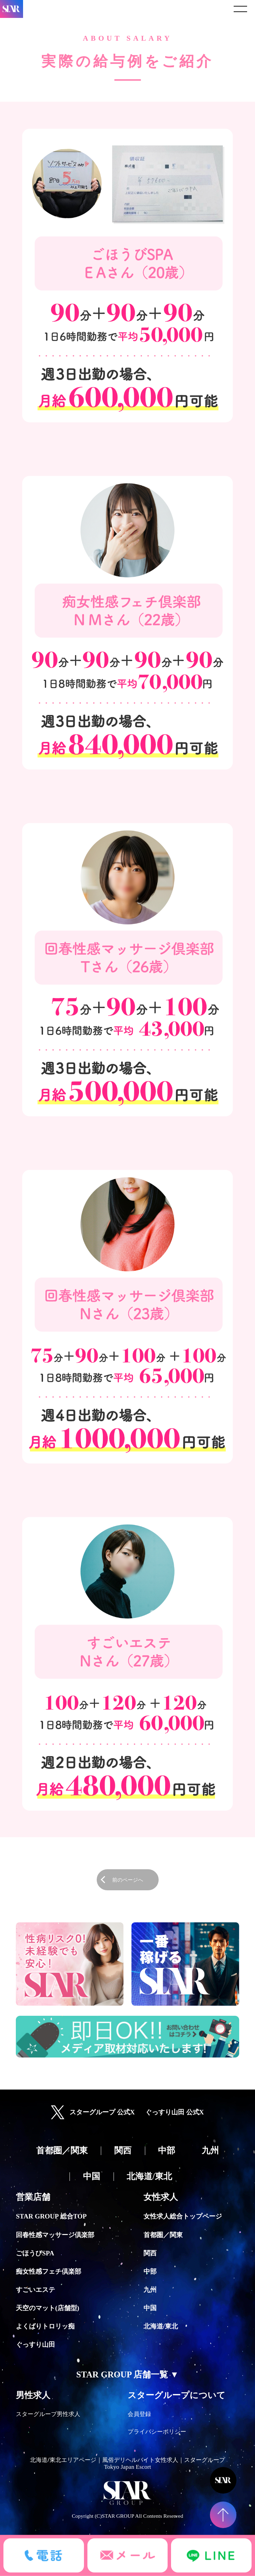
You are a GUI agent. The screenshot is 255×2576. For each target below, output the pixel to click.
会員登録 (139, 2414)
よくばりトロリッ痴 (45, 2326)
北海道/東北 (161, 2326)
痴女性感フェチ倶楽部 (48, 2271)
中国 (150, 2308)
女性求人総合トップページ (183, 2216)
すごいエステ (35, 2289)
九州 (150, 2289)
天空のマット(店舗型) (47, 2308)
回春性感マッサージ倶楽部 (55, 2234)
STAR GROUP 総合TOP (51, 2216)
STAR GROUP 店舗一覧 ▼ (127, 2374)
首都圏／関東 (163, 2234)
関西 (150, 2253)
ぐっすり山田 (35, 2344)
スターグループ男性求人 (48, 2414)
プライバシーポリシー (157, 2431)
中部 (150, 2271)
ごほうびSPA (35, 2253)
